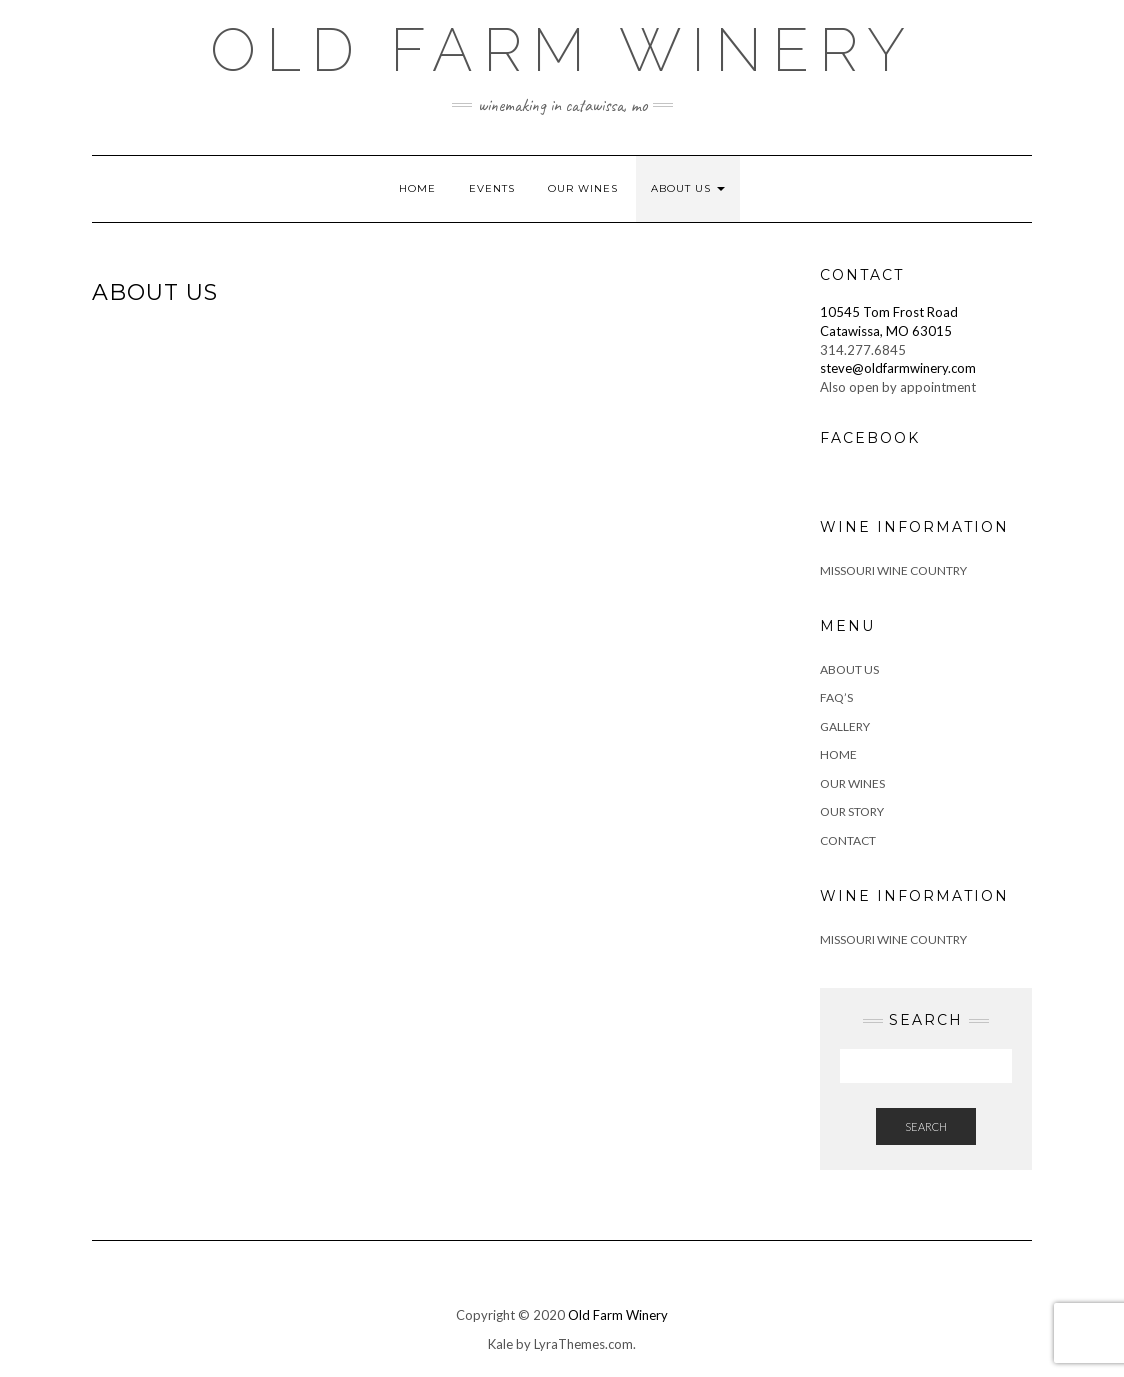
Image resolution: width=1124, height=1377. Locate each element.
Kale (500, 1344)
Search (926, 1126)
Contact (848, 840)
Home (417, 188)
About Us (688, 188)
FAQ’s (836, 697)
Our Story (852, 811)
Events (492, 188)
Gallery (845, 726)
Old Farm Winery (562, 50)
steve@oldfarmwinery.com (898, 368)
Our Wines (583, 188)
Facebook (870, 438)
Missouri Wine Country (893, 570)
